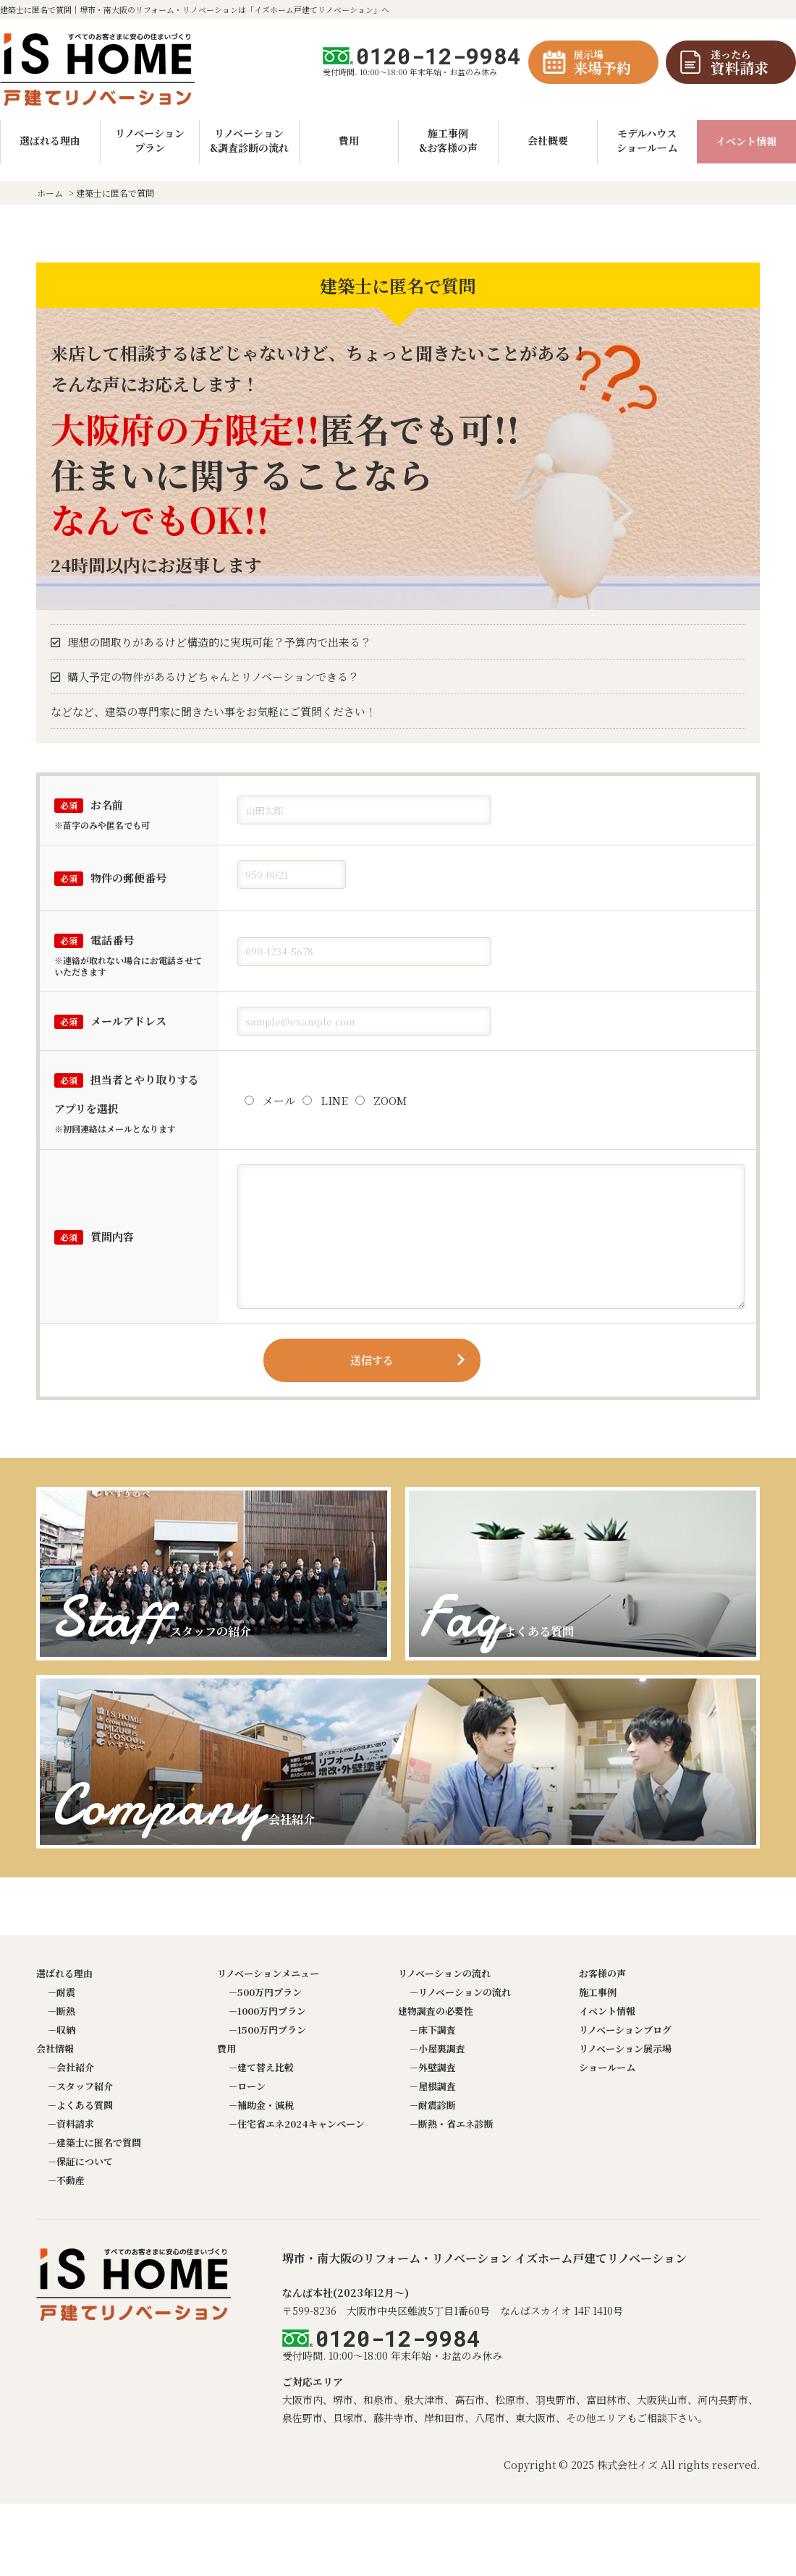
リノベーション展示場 (625, 2048)
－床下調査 (432, 2030)
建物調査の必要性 (435, 2011)
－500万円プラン (265, 1992)
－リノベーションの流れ (460, 1992)
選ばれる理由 (64, 1973)
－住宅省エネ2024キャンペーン (296, 2124)
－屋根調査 (432, 2086)
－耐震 (61, 1992)
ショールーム (607, 2067)
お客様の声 (602, 1973)
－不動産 (66, 2180)
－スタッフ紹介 (80, 2086)
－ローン (247, 2086)
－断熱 (61, 2011)
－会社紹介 (70, 2067)
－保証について (80, 2161)
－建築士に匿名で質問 (94, 2142)
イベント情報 (746, 141)
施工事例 (598, 1992)
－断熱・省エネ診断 (451, 2124)
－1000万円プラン (267, 2011)
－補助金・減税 (261, 2105)
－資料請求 (70, 2124)
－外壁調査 (432, 2067)
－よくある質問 (80, 2105)
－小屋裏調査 (437, 2048)
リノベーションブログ (625, 2030)
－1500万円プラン (267, 2030)
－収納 (61, 2030)
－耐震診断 (432, 2105)
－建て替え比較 (261, 2067)
